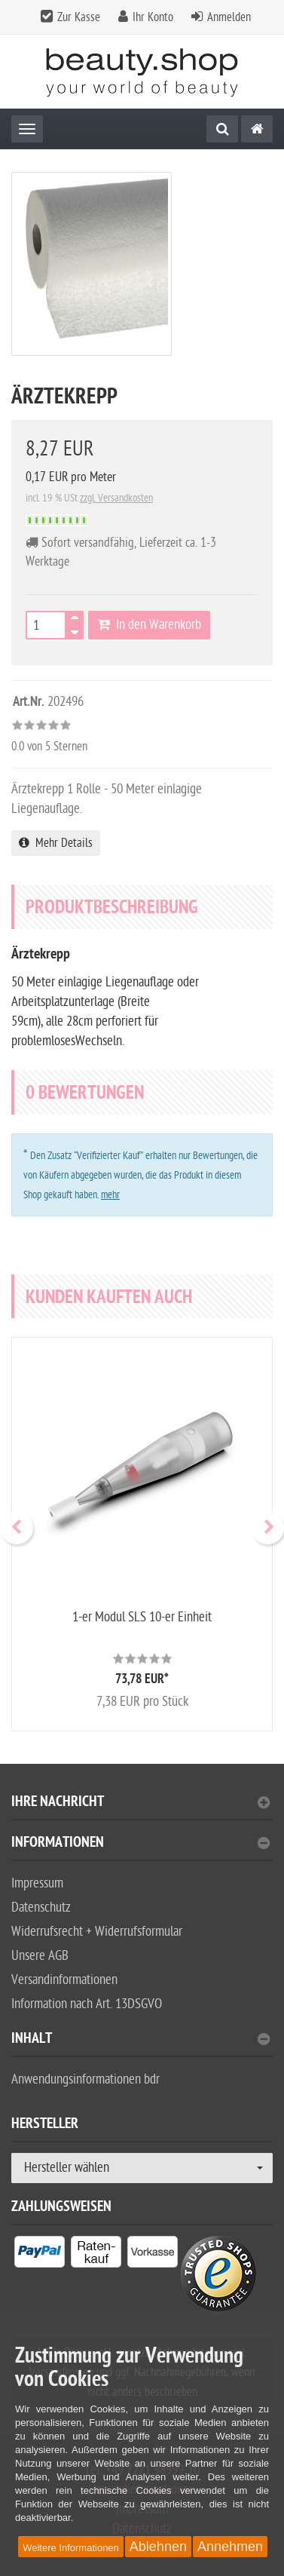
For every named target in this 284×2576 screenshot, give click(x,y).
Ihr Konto (153, 17)
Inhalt (140, 2040)
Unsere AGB (40, 1956)
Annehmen (230, 2546)
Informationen (140, 1844)
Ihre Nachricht (140, 1803)
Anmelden (229, 17)
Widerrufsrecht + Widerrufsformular (96, 1932)
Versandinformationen (64, 1980)
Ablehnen (158, 2546)
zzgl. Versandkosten (116, 498)
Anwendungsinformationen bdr (85, 2079)
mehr (110, 1194)
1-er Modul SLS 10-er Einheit (142, 1617)
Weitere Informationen (71, 2547)
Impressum (37, 1883)
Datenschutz (41, 1907)
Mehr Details (56, 843)
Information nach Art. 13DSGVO (86, 2004)
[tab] (142, 1808)
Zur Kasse (78, 17)
